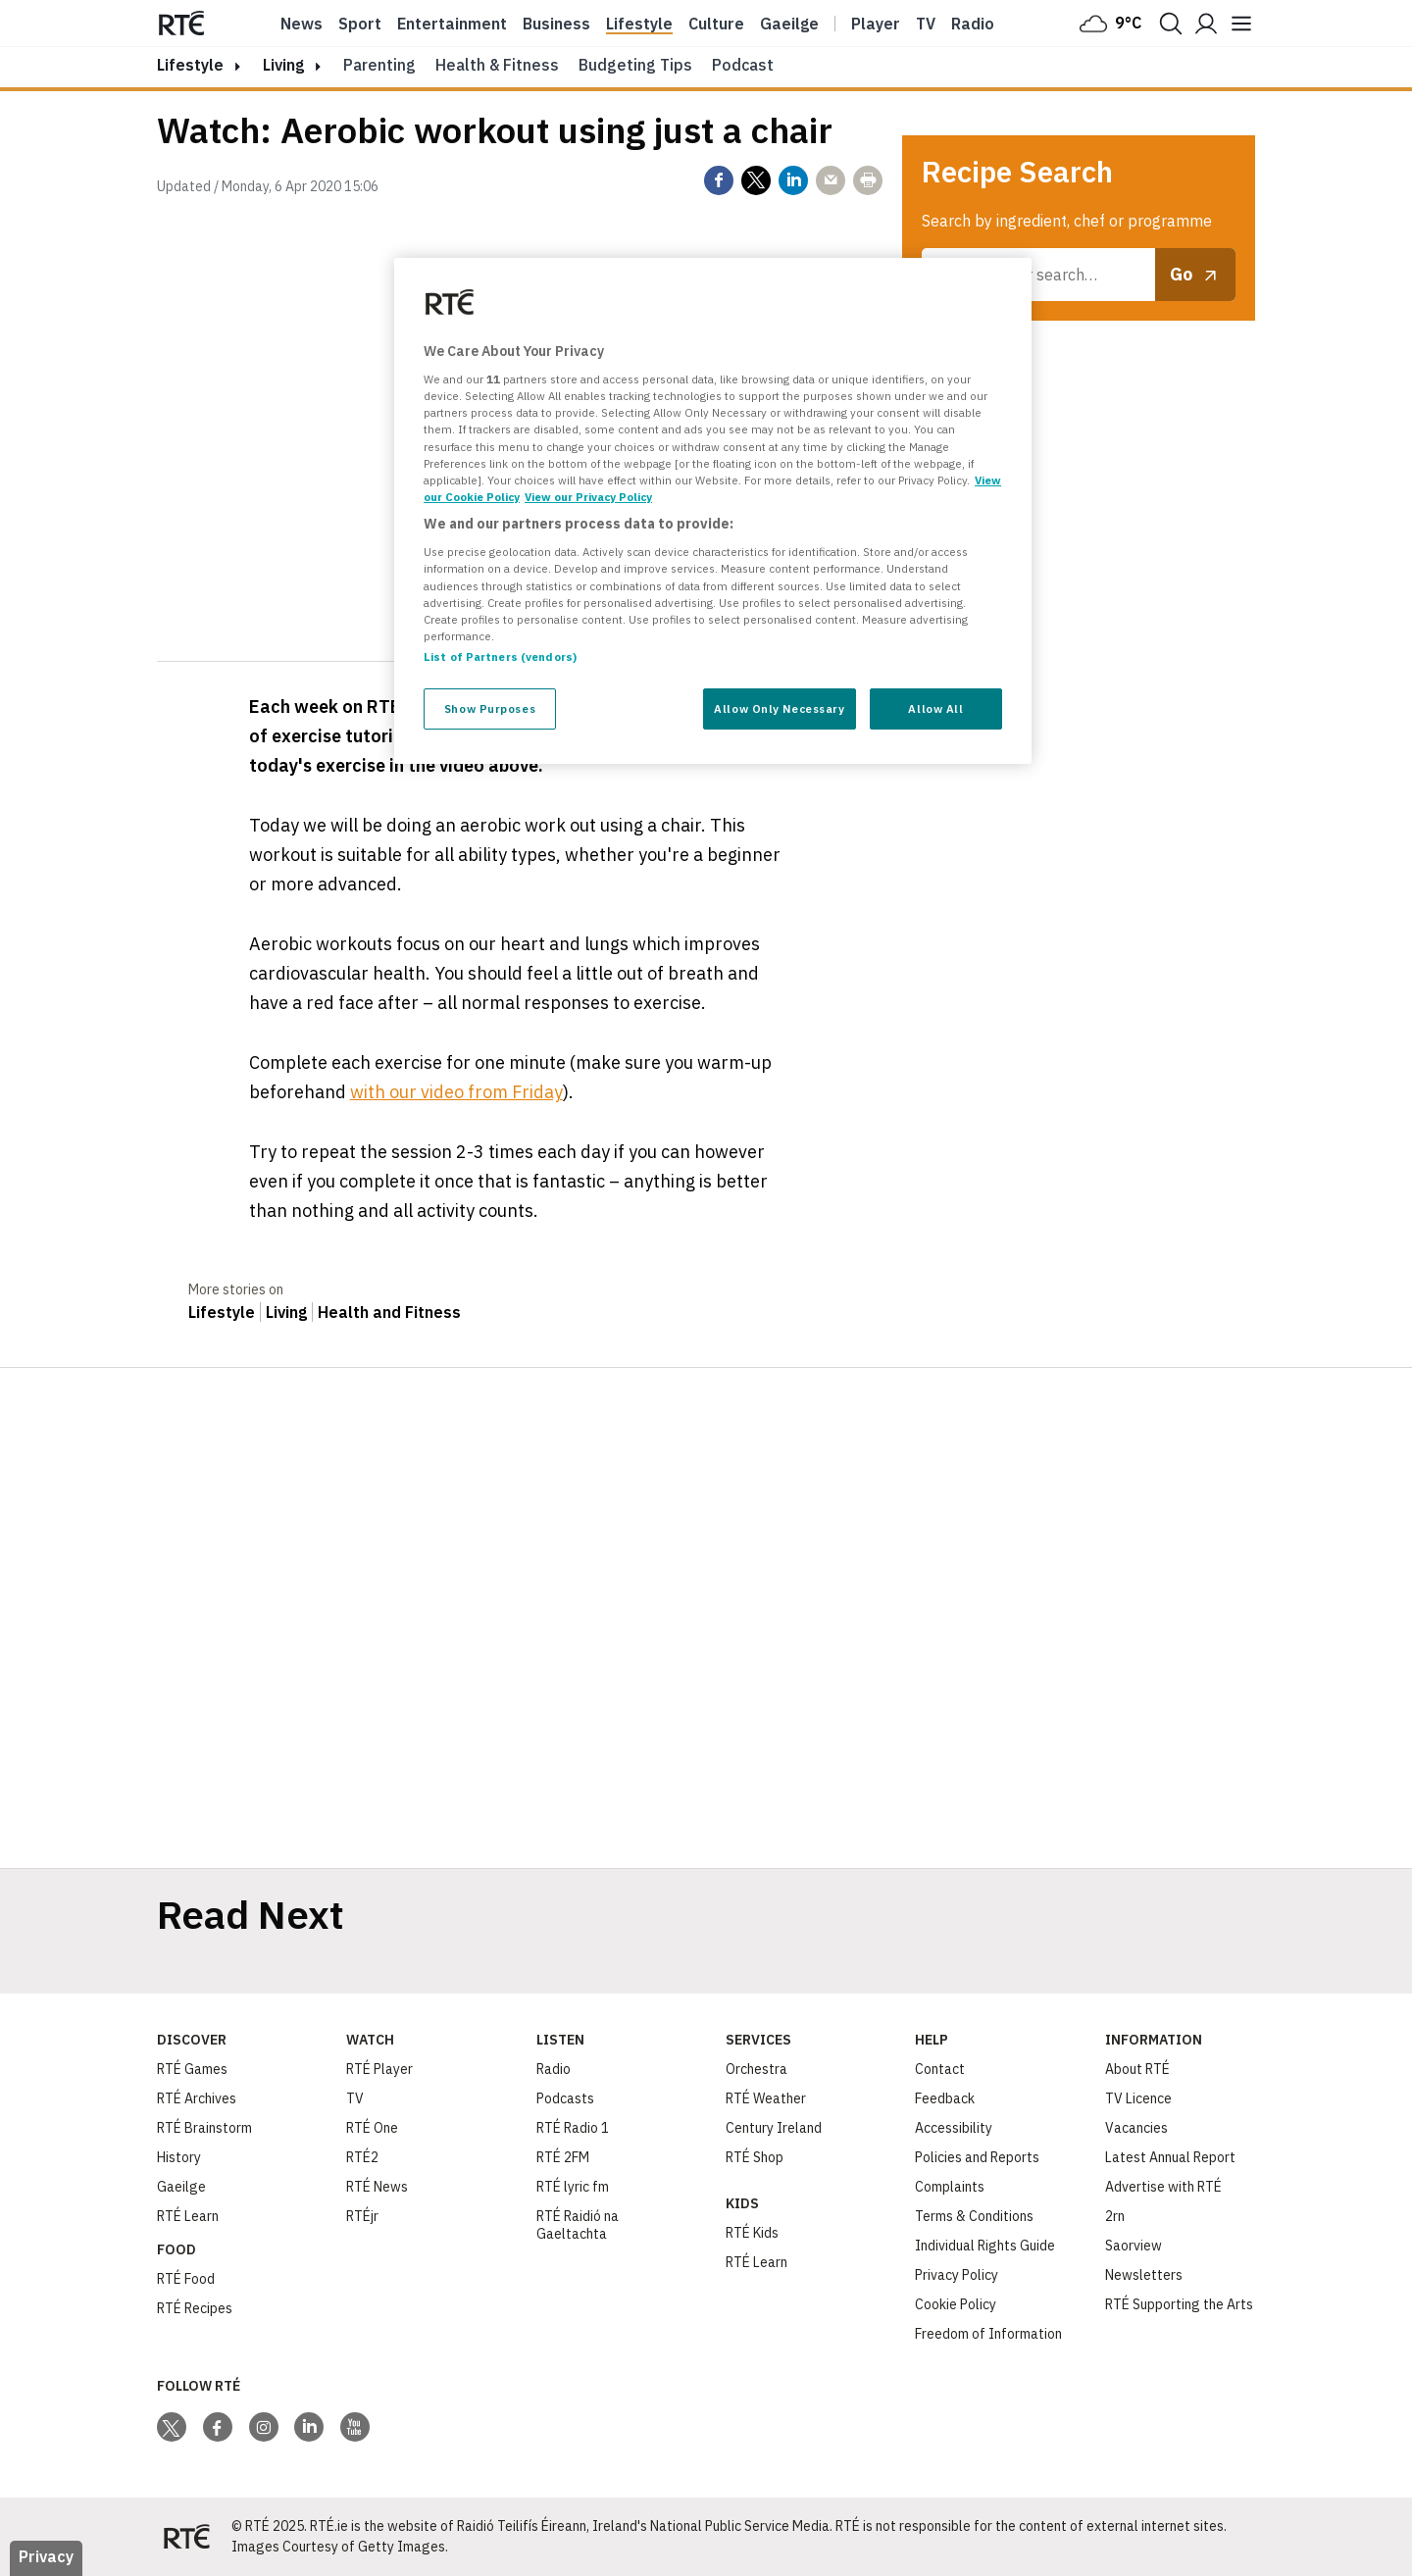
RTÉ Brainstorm (204, 2128)
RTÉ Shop (754, 2157)
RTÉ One (372, 2128)
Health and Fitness (389, 1312)
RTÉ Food (186, 2279)
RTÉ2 (362, 2157)
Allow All (935, 708)
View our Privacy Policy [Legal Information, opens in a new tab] (588, 496)
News (301, 23)
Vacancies (1136, 2128)
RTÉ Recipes (194, 2308)
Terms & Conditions (974, 2216)
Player (875, 23)
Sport (359, 23)
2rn (1115, 2216)
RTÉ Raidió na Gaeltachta (577, 2225)
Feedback (945, 2098)
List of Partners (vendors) (500, 656)
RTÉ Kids (752, 2233)
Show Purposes (489, 708)
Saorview (1133, 2245)
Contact (940, 2069)
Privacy (46, 2556)
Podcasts (565, 2098)
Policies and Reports (977, 2157)
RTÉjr (362, 2216)
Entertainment (452, 23)
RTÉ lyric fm (572, 2187)
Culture (716, 23)
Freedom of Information (988, 2334)
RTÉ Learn (188, 2216)
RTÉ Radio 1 (572, 2128)
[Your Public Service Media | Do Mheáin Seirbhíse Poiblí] (186, 2536)
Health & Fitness (497, 65)
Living (283, 65)
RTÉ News (377, 2187)
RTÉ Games (192, 2069)
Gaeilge (789, 23)
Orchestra (756, 2069)
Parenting (379, 65)
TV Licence (1138, 2098)
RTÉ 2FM (562, 2157)
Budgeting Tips (635, 65)
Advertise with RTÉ (1163, 2187)
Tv (925, 23)
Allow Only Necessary (779, 708)
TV (355, 2098)
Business (556, 23)
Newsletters (1144, 2275)
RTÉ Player (379, 2069)
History (179, 2157)
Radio (972, 23)
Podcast (743, 65)
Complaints (949, 2187)
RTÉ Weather (766, 2098)
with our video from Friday (456, 1092)
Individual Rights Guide (985, 2245)
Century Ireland (774, 2128)
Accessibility (953, 2128)
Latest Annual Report (1170, 2157)
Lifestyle (639, 23)
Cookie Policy (955, 2304)
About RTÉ (1137, 2069)
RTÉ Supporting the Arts (1179, 2304)
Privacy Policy (956, 2275)
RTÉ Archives (196, 2098)
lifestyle (190, 65)
